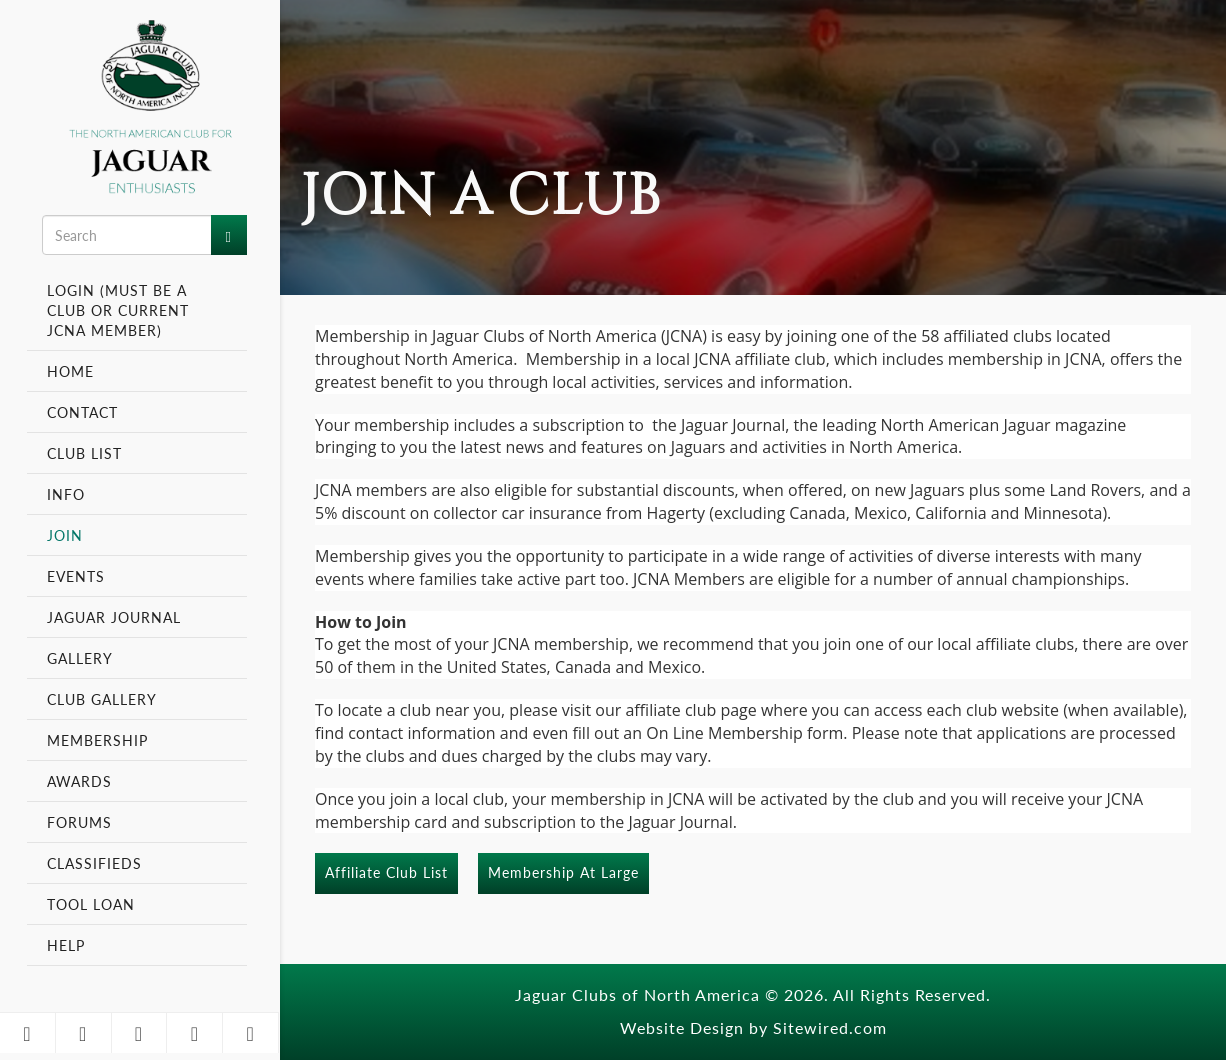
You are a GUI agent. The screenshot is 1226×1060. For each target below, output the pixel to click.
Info (68, 494)
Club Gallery (102, 699)
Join (65, 535)
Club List (84, 453)
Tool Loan (91, 904)
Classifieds (94, 863)
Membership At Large (563, 872)
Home (70, 371)
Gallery (80, 658)
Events (78, 576)
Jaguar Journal (114, 617)
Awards (79, 781)
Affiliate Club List (386, 872)
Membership (100, 740)
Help (66, 945)
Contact (82, 412)
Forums (79, 822)
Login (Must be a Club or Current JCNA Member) (118, 310)
